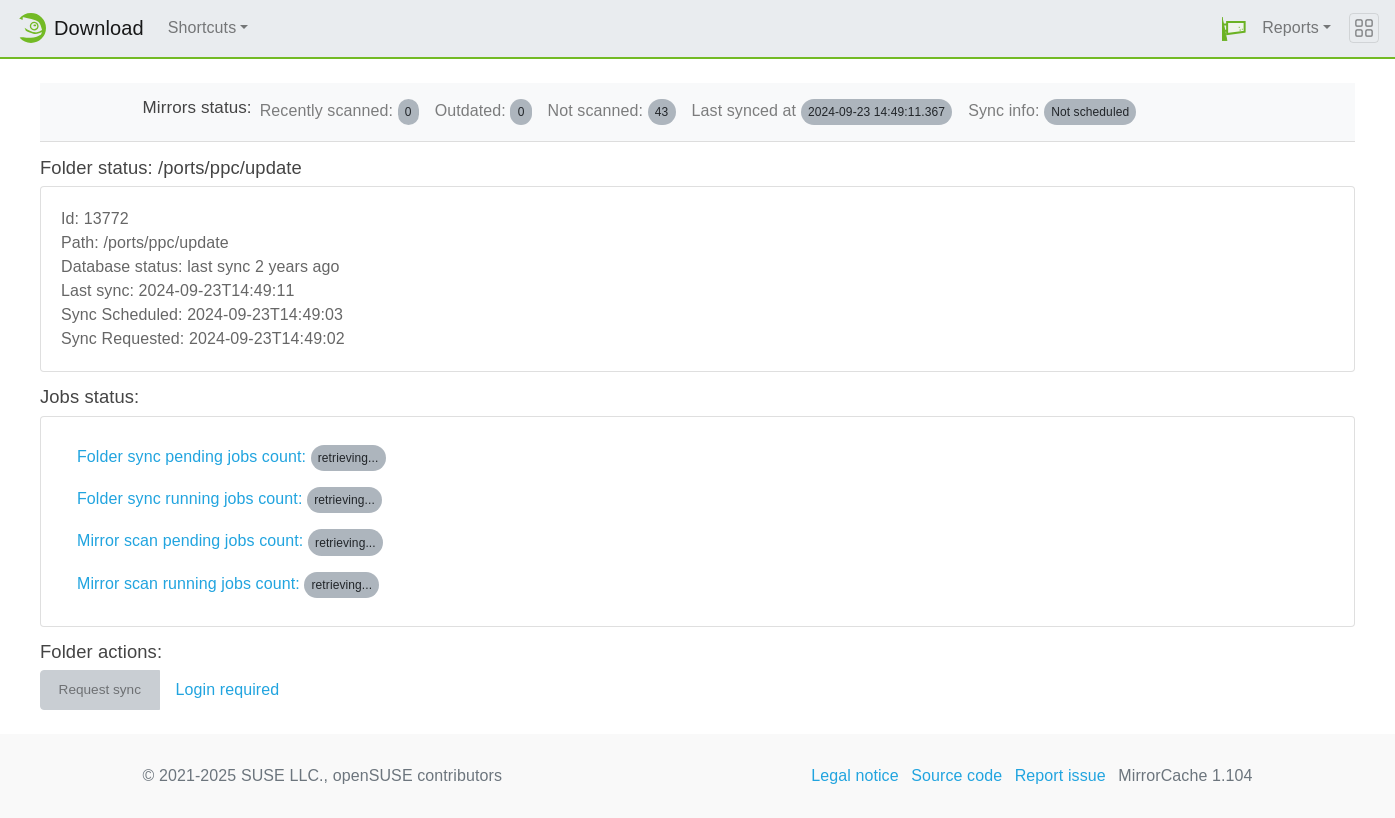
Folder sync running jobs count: (229, 500)
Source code (956, 775)
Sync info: (1052, 112)
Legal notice (855, 775)
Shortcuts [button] (202, 27)
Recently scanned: (339, 112)
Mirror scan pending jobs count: (230, 542)
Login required (228, 689)
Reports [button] (1290, 27)
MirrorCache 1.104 (1185, 775)
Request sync (100, 689)
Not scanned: (612, 112)
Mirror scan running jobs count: (228, 585)
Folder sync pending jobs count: (231, 458)
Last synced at (822, 112)
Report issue (1060, 775)
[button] (1234, 28)
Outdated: (483, 112)
